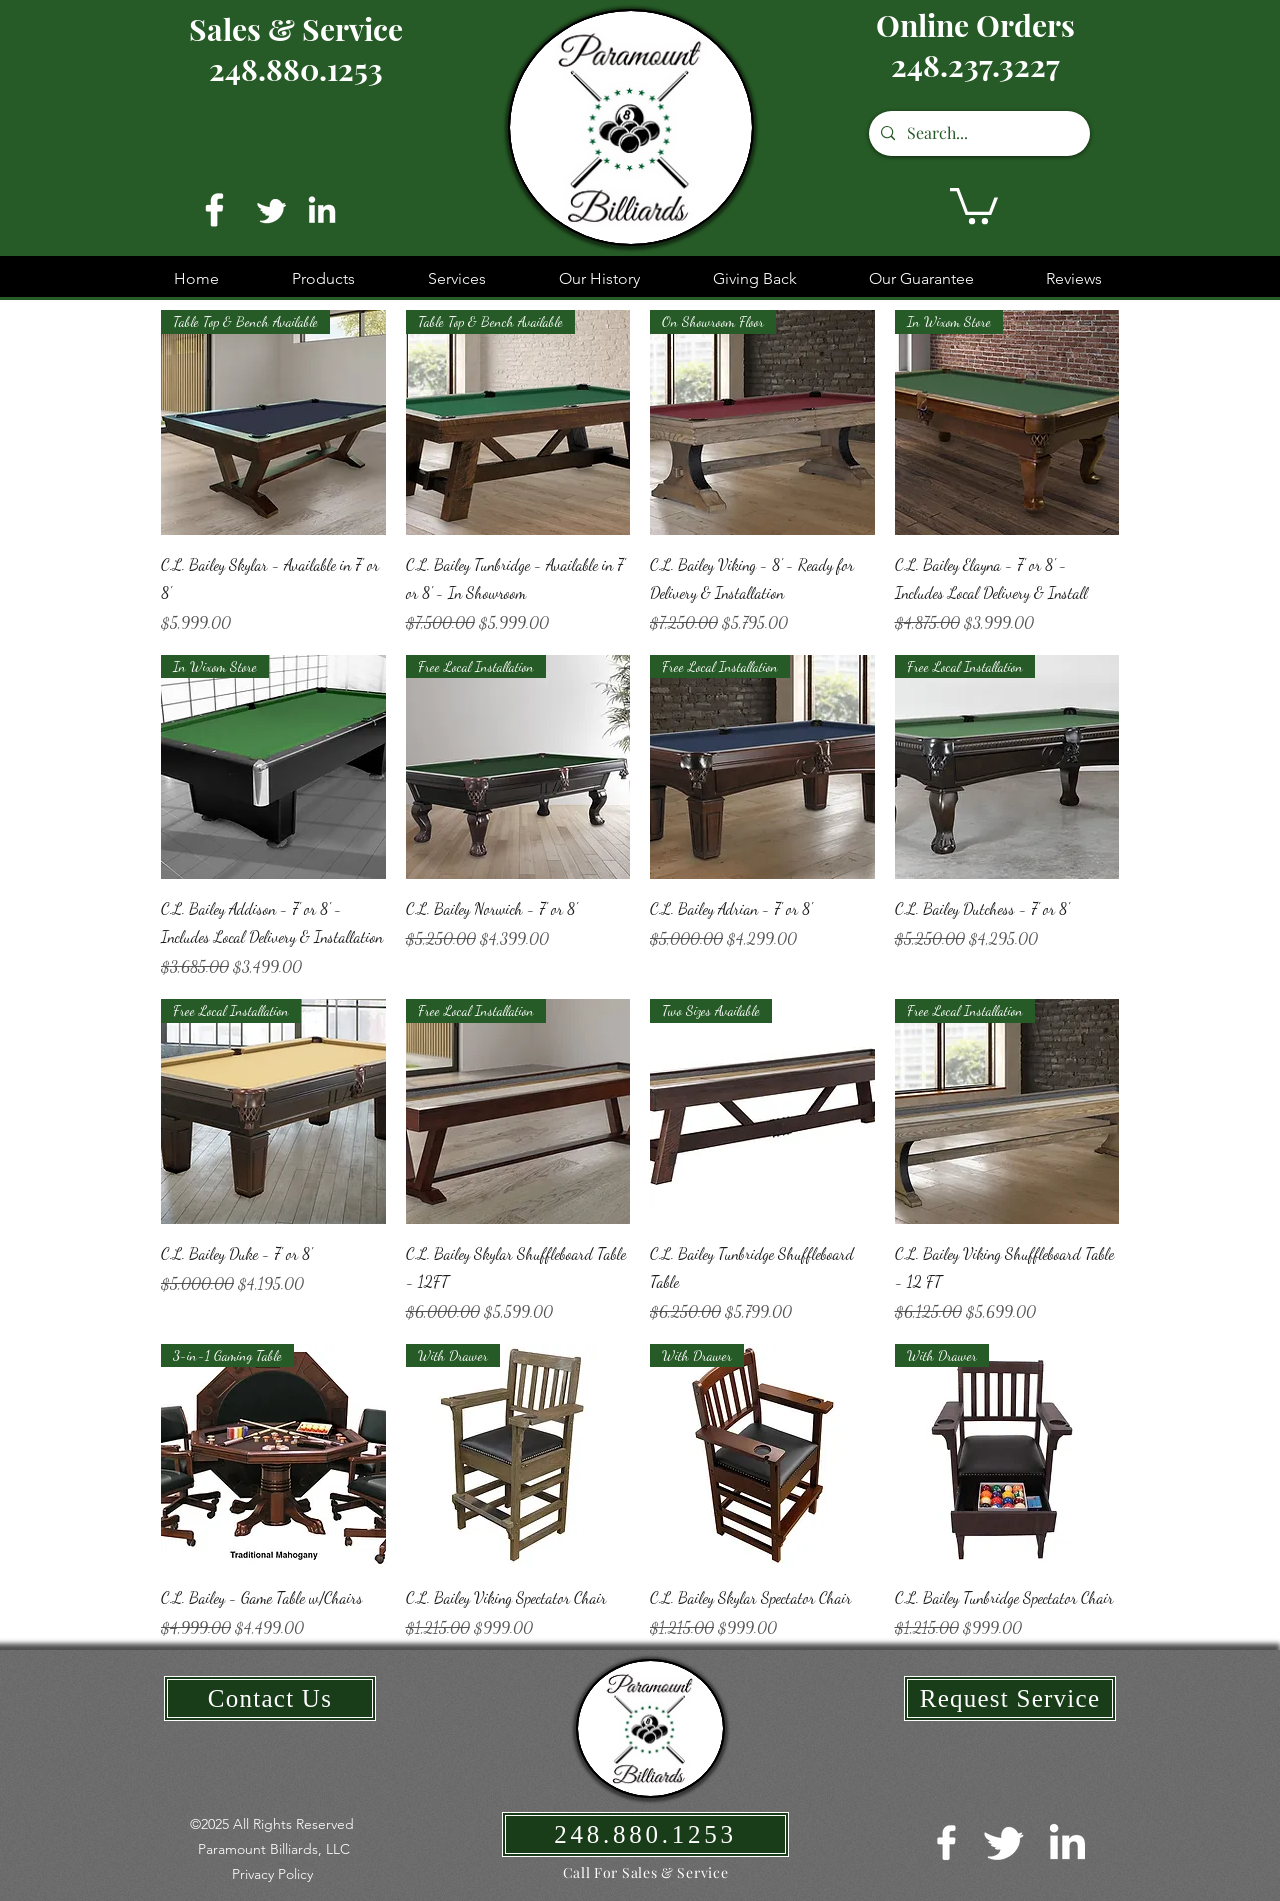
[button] (974, 204)
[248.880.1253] (645, 1834)
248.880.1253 (296, 69)
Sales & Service (296, 29)
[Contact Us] (270, 1698)
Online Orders (975, 25)
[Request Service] (1010, 1698)
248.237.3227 (975, 65)
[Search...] (977, 133)
